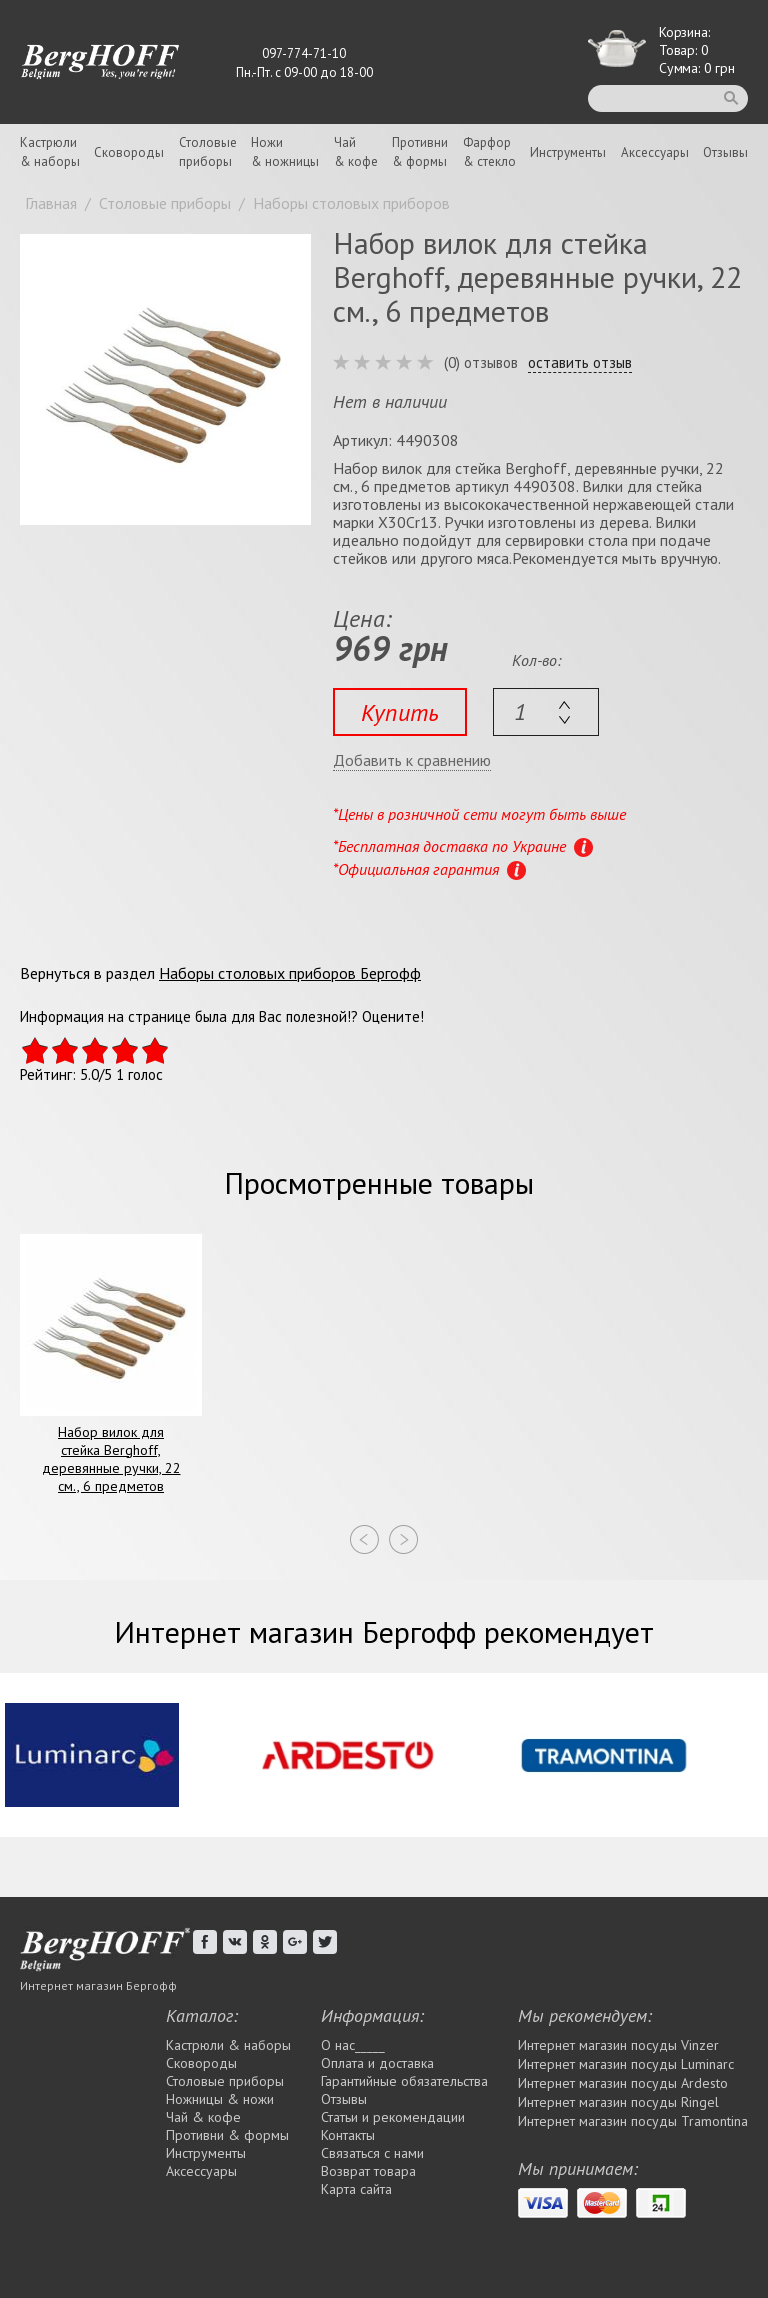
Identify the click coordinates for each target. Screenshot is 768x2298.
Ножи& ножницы (285, 152)
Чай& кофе (356, 152)
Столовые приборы (225, 2081)
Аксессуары (655, 152)
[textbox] (546, 712)
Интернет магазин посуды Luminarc (626, 2064)
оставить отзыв (580, 363)
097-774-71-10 (304, 53)
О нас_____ (353, 2045)
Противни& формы (420, 152)
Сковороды (129, 152)
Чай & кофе (203, 2117)
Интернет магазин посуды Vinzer (618, 2045)
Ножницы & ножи (220, 2099)
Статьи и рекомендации (393, 2117)
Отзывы (725, 152)
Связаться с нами (372, 2153)
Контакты (348, 2135)
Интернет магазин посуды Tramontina (633, 2121)
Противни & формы (227, 2135)
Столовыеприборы (208, 152)
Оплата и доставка (377, 2063)
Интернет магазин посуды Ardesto (623, 2083)
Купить (400, 712)
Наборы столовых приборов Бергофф (290, 973)
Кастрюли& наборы (50, 152)
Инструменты (568, 152)
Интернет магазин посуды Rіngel (618, 2102)
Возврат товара (368, 2171)
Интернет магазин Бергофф (98, 1985)
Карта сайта (356, 2189)
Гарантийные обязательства (404, 2081)
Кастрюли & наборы (228, 2045)
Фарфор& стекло (489, 152)
